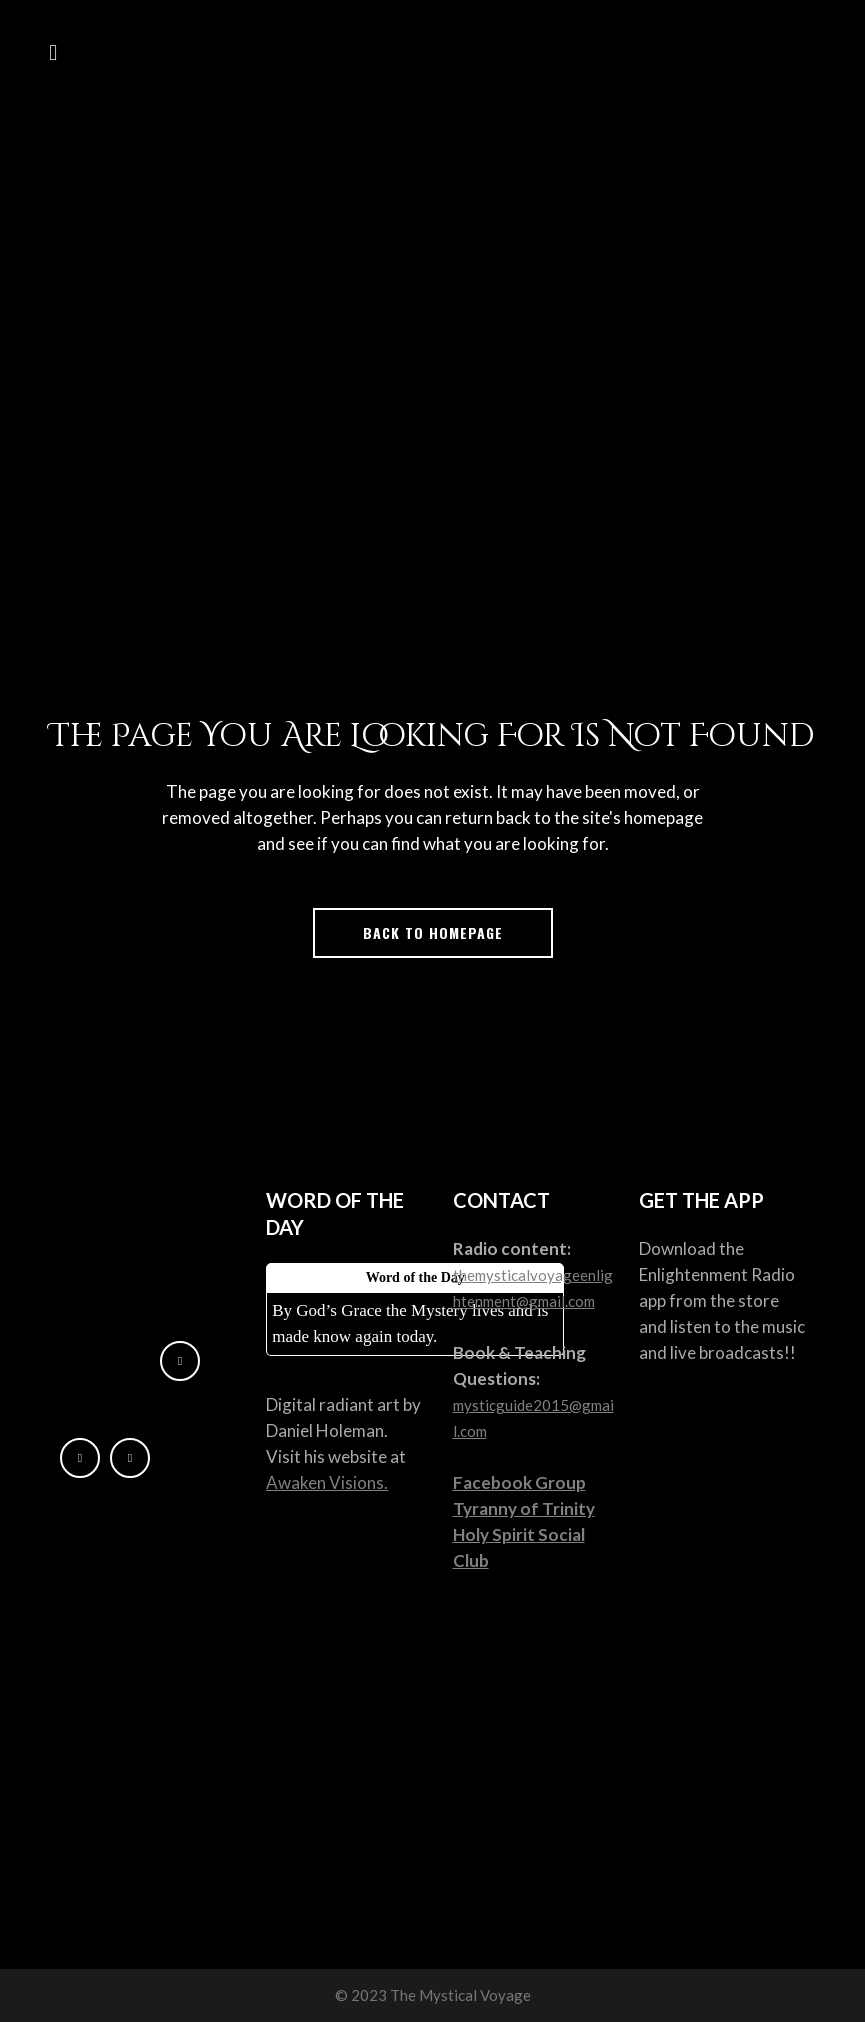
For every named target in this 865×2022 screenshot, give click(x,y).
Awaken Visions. (327, 1482)
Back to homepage (433, 932)
